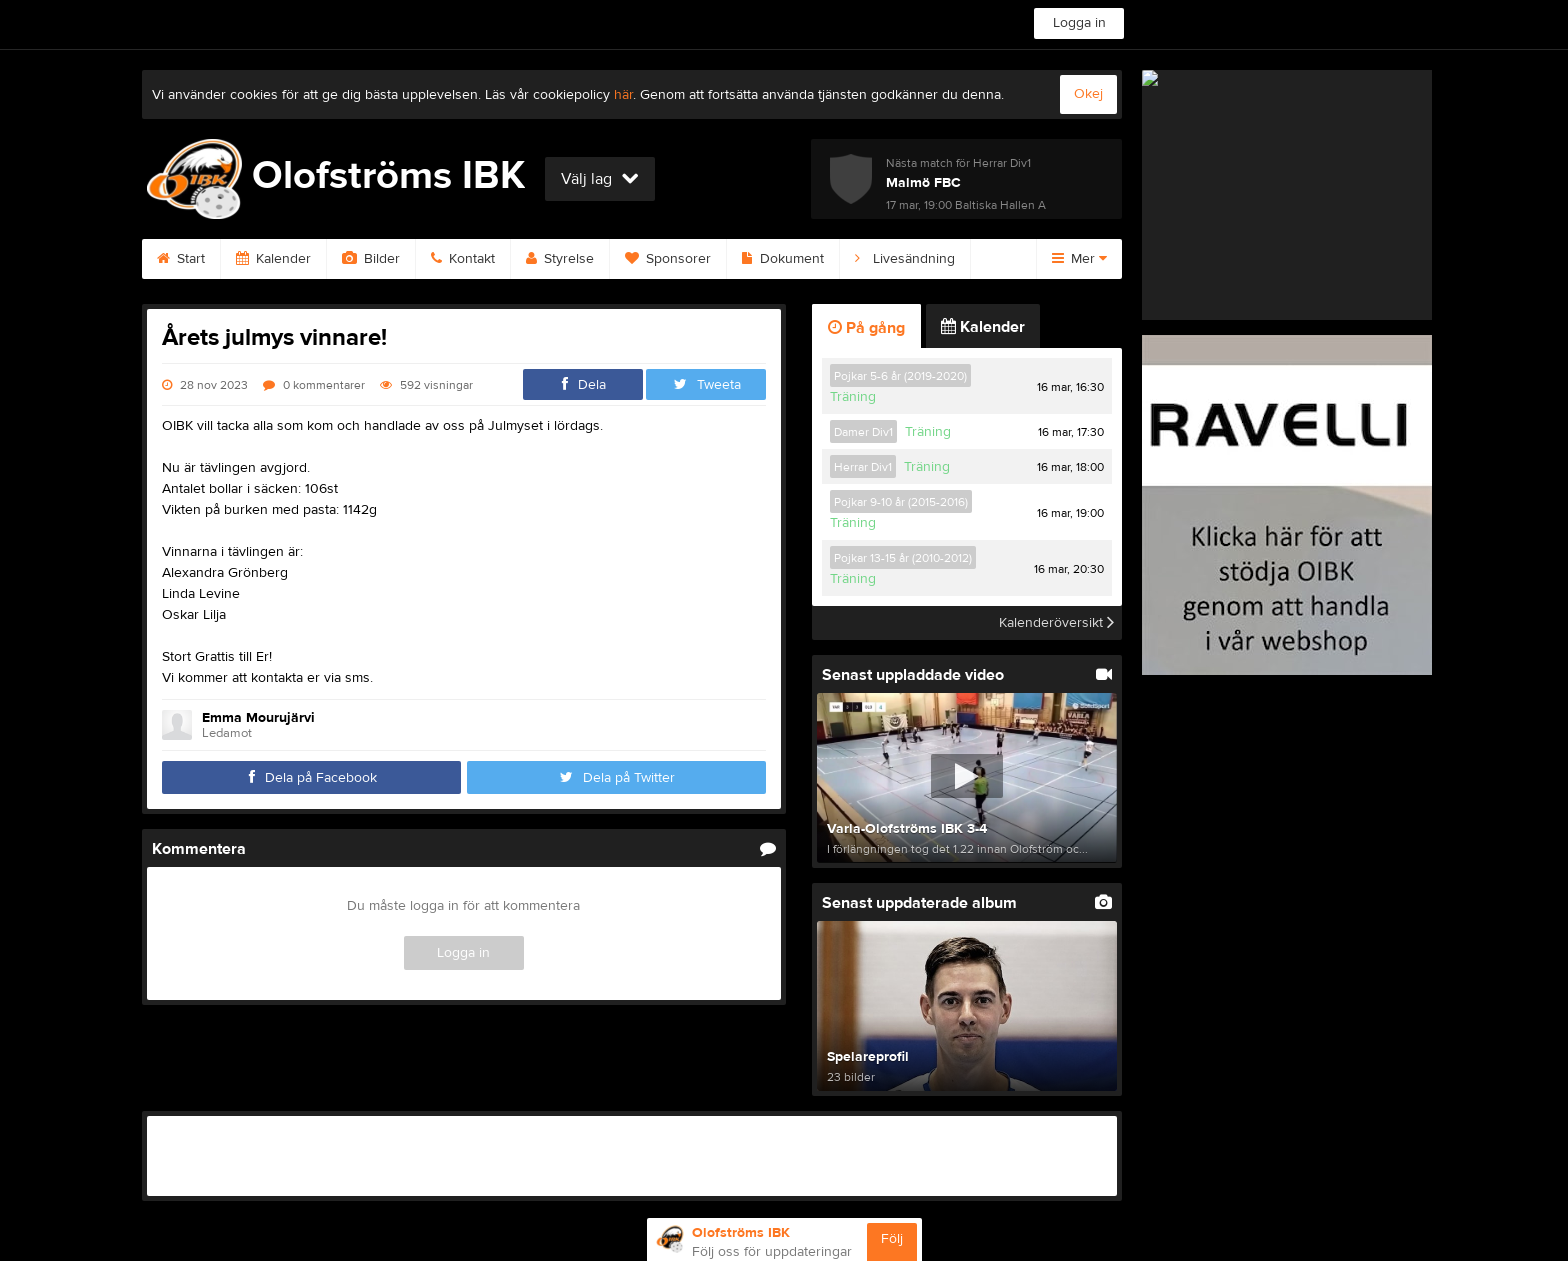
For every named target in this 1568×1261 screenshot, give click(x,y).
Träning (853, 397)
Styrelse (560, 259)
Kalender (273, 259)
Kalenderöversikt (1056, 623)
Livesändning (905, 259)
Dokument (783, 259)
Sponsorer (668, 259)
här (623, 95)
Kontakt (463, 259)
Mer (1079, 259)
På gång (866, 328)
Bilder (371, 259)
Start (181, 259)
